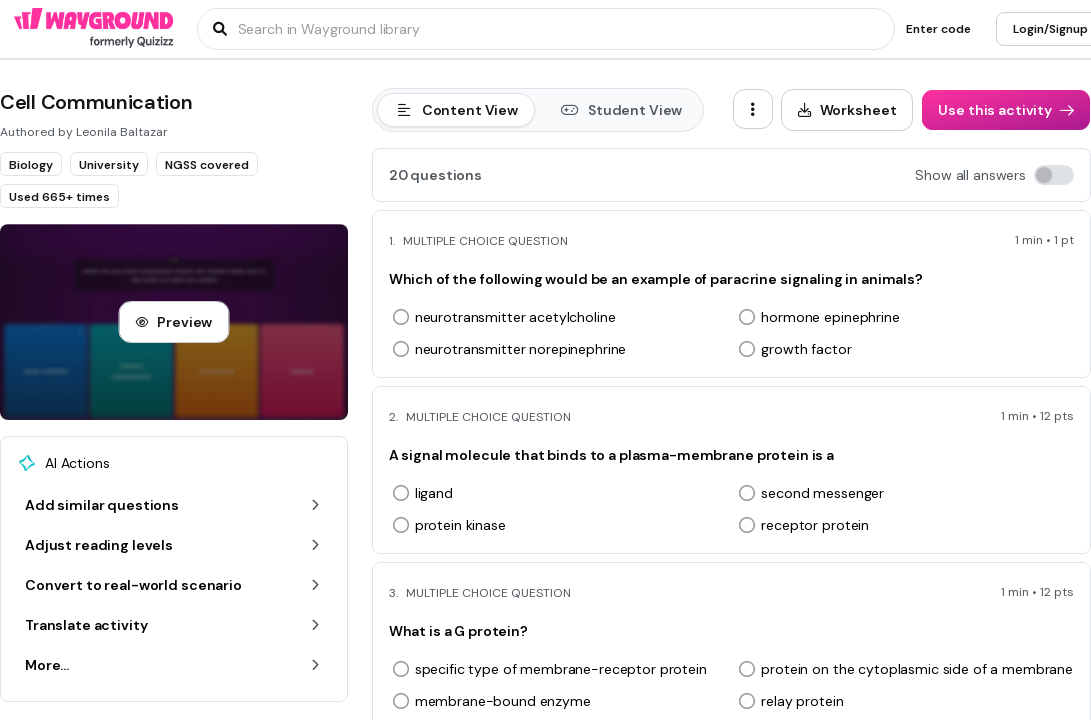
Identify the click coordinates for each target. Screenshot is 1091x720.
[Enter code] (938, 29)
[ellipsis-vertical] (753, 109)
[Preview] (173, 322)
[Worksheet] (847, 110)
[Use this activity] (1006, 110)
